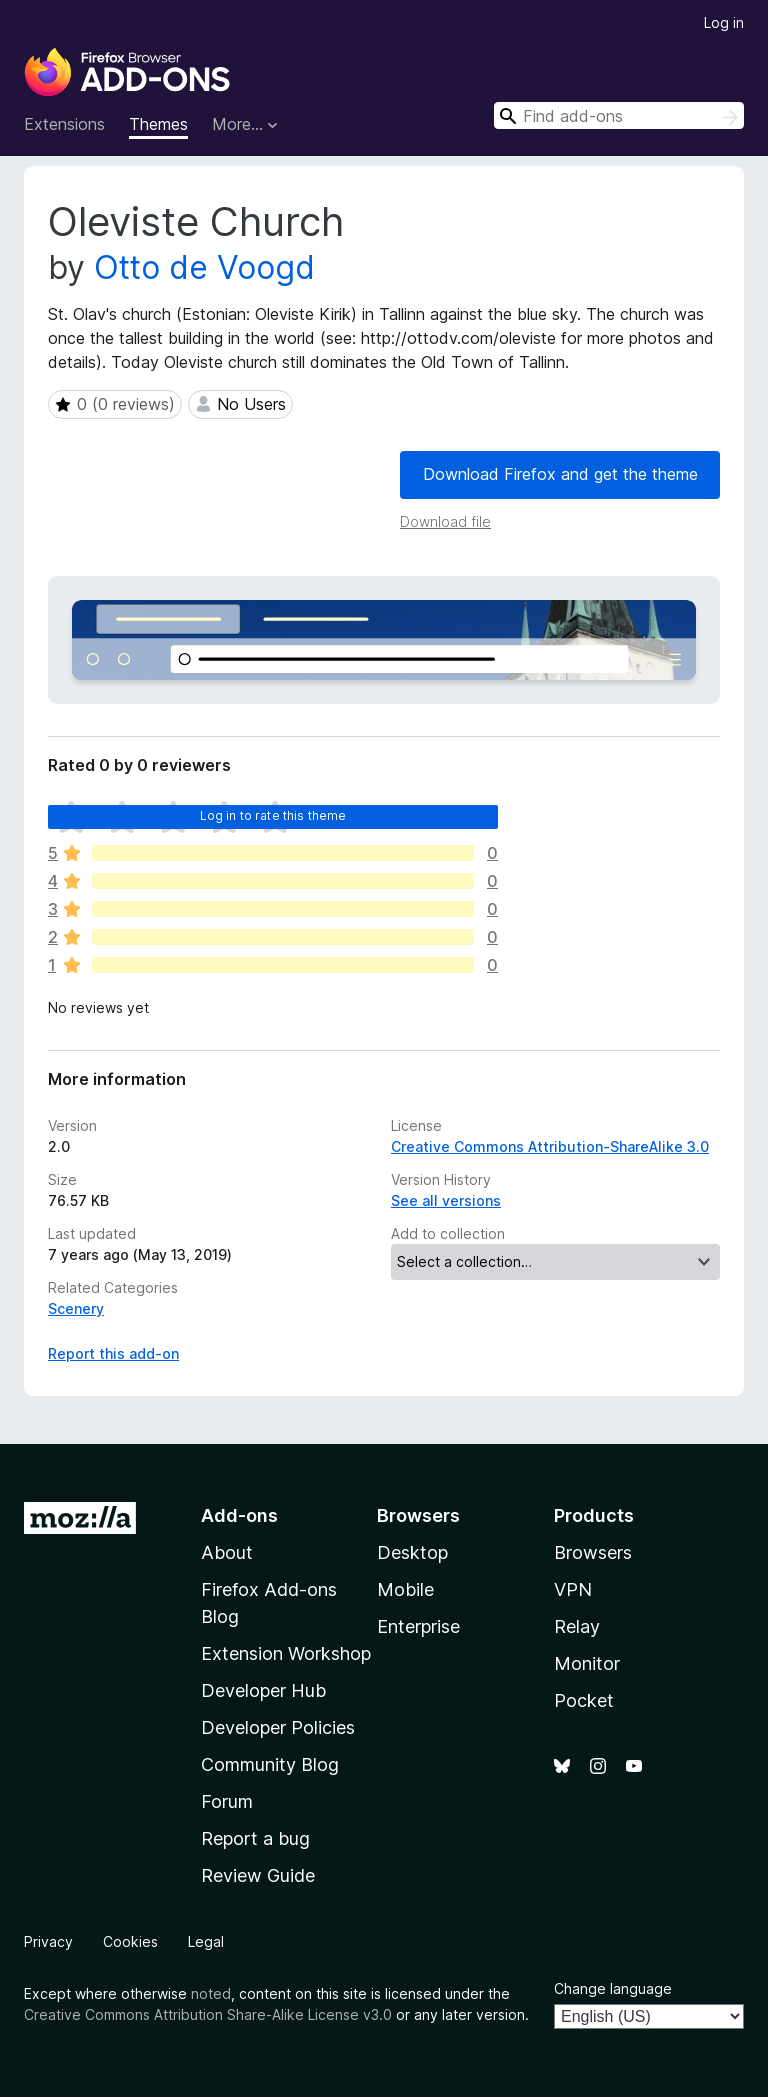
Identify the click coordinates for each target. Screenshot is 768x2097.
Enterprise (418, 1626)
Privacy (48, 1941)
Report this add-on (113, 1353)
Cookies (130, 1941)
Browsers (593, 1552)
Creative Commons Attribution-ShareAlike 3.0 (550, 1146)
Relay (577, 1626)
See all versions (446, 1200)
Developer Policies (278, 1727)
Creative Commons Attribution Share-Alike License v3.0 (208, 2014)
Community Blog (270, 1764)
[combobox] (619, 115)
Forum (227, 1801)
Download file (445, 521)
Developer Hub (263, 1690)
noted (211, 1993)
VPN (573, 1589)
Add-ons (239, 1515)
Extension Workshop (286, 1653)
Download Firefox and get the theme (560, 474)
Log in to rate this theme (273, 815)
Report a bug (255, 1838)
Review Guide (258, 1875)
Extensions (64, 124)
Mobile (405, 1589)
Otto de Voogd (204, 267)
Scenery (76, 1308)
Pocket (584, 1700)
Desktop (412, 1552)
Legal (206, 1941)
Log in (724, 22)
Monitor (587, 1663)
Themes (158, 124)
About (227, 1552)
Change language (613, 1988)
